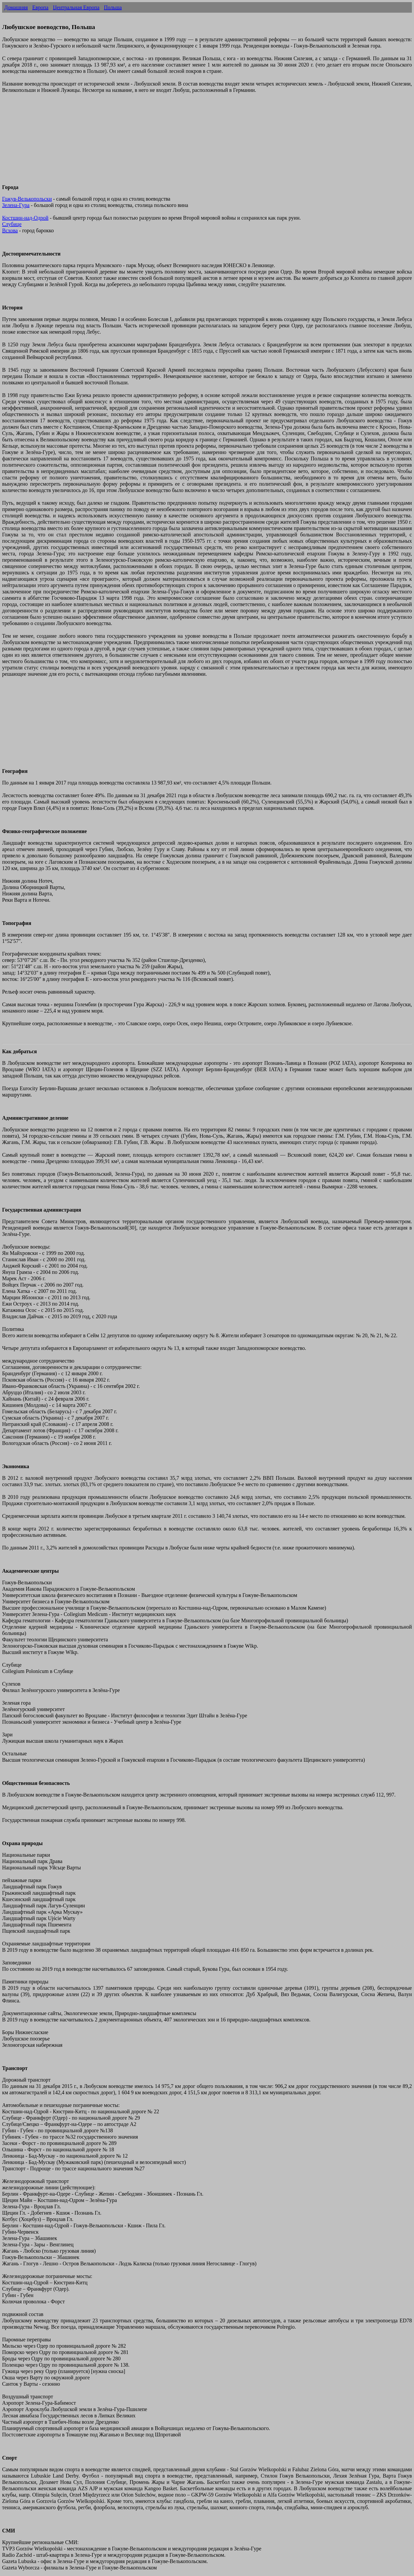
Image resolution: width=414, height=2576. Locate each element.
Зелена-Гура (16, 205)
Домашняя (16, 7)
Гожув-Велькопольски (27, 199)
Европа (40, 7)
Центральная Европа (76, 7)
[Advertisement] (160, 142)
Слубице (12, 224)
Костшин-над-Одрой (25, 218)
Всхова (10, 230)
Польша (113, 7)
